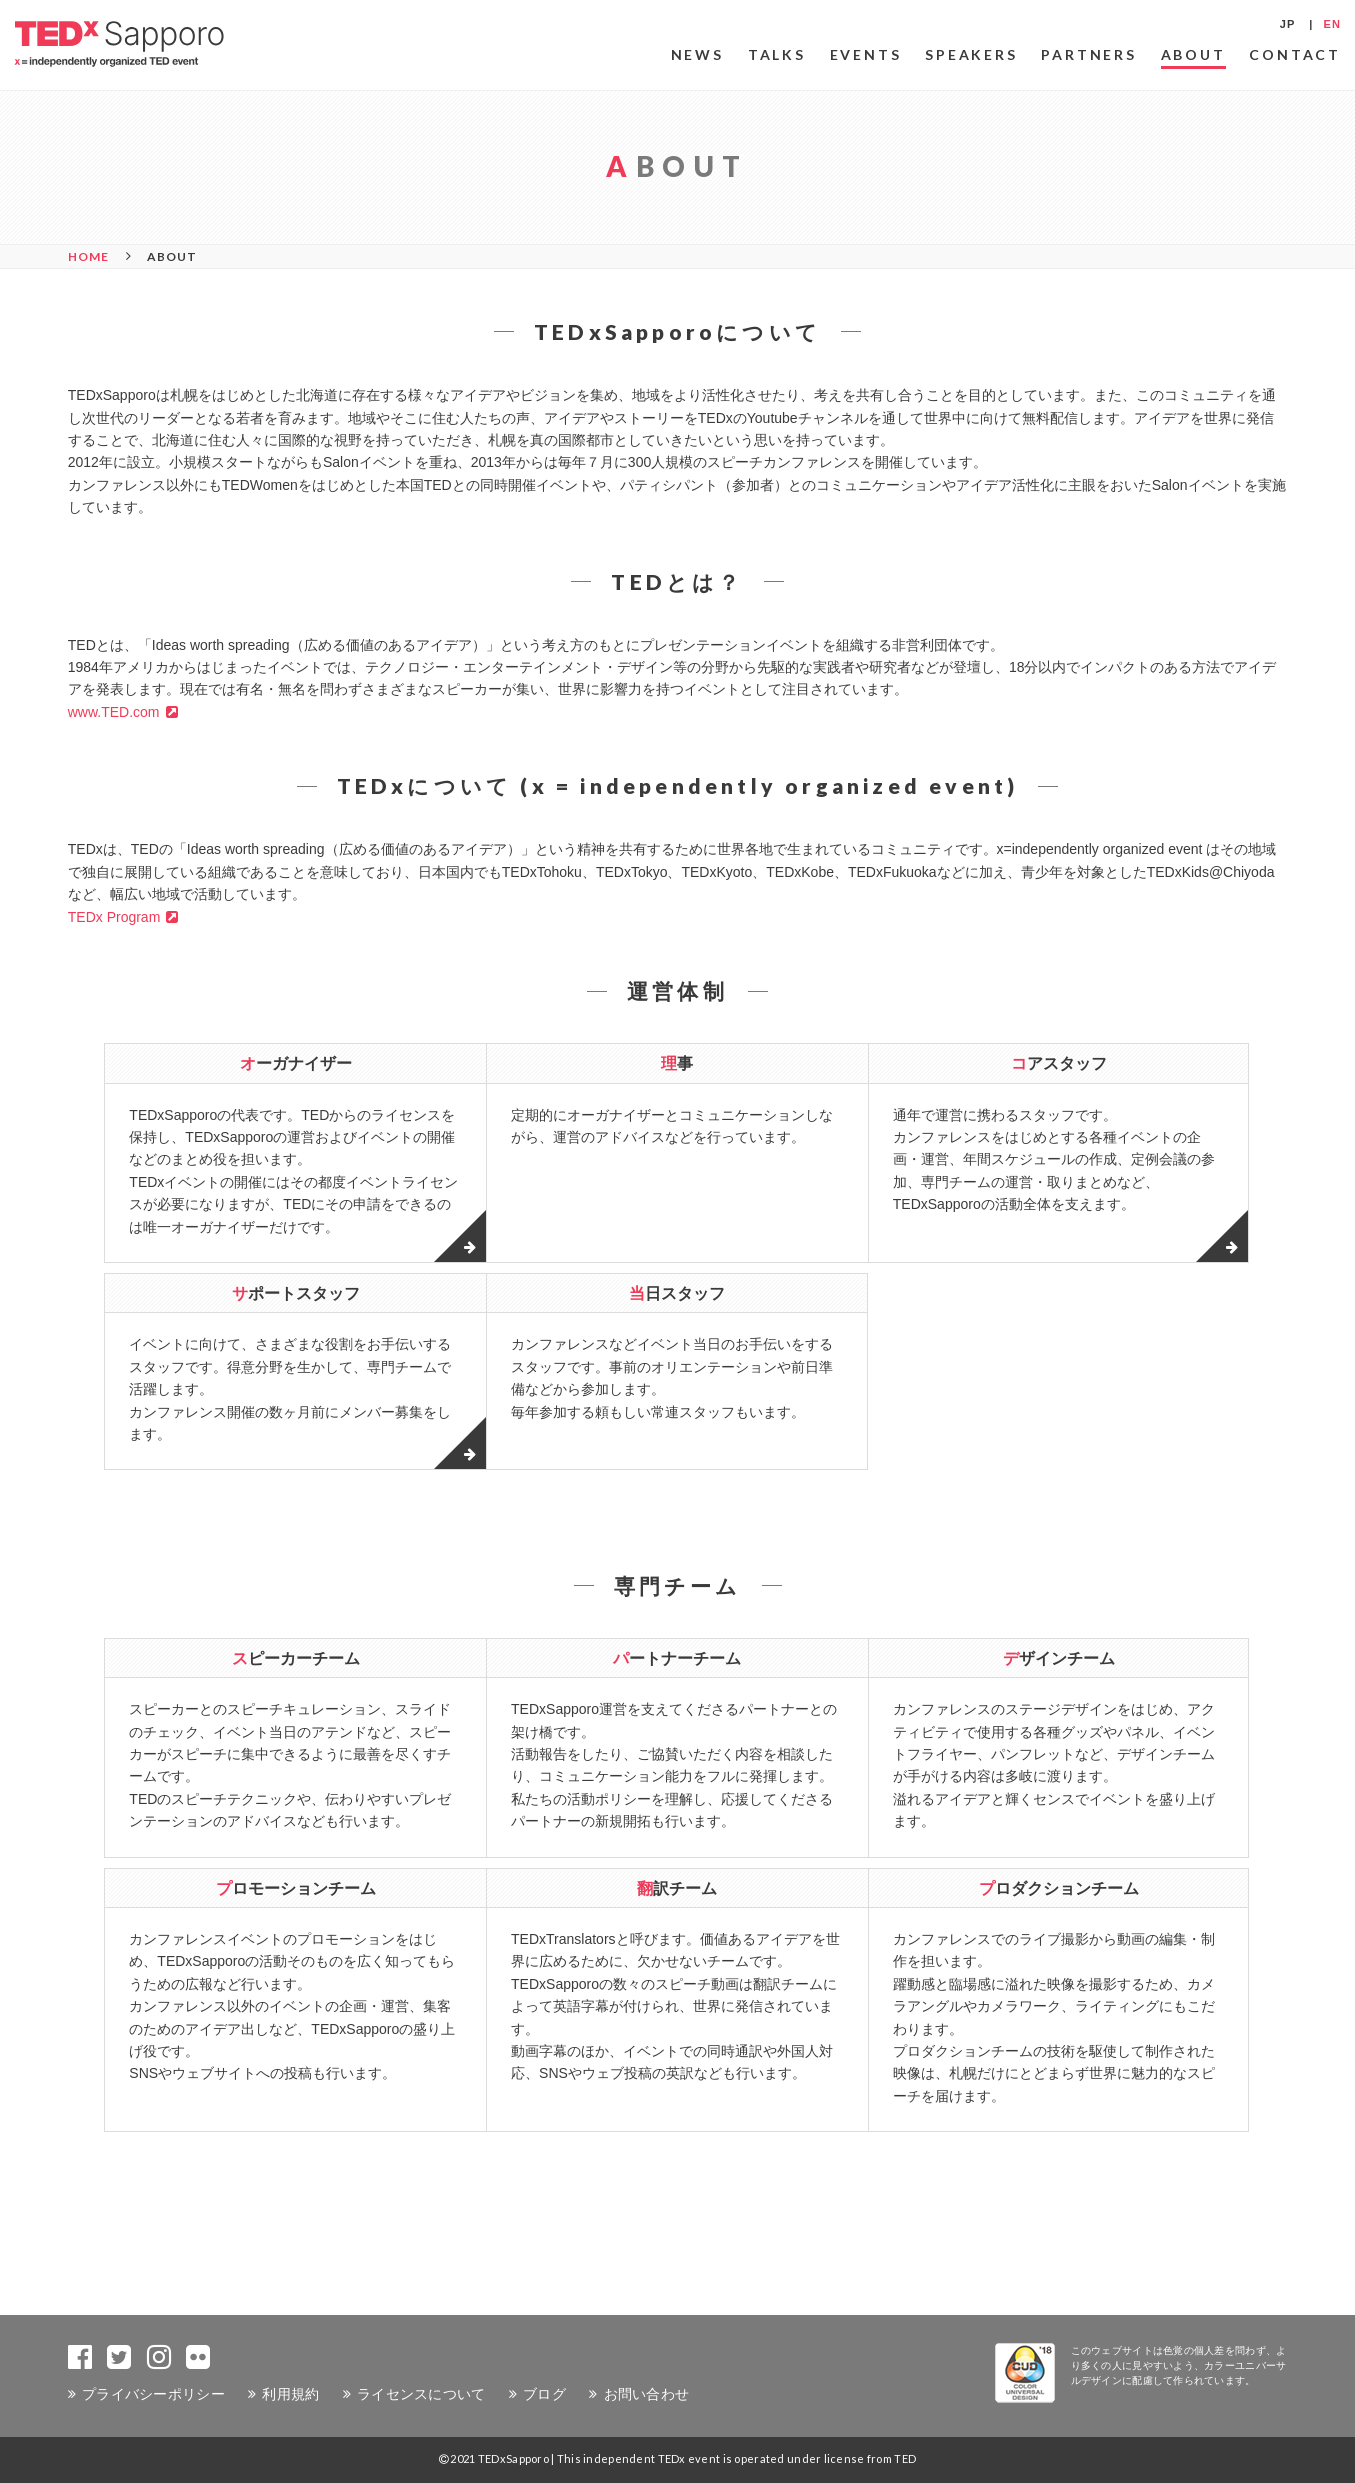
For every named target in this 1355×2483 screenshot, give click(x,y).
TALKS (777, 54)
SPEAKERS (971, 54)
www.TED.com (114, 712)
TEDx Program (114, 917)
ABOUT (1193, 54)
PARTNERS (1088, 54)
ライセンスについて (421, 2393)
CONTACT (1295, 54)
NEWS (697, 54)
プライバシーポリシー (153, 2393)
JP (1288, 24)
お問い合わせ (647, 2393)
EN (1332, 24)
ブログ (544, 2393)
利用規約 (290, 2393)
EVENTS (866, 54)
